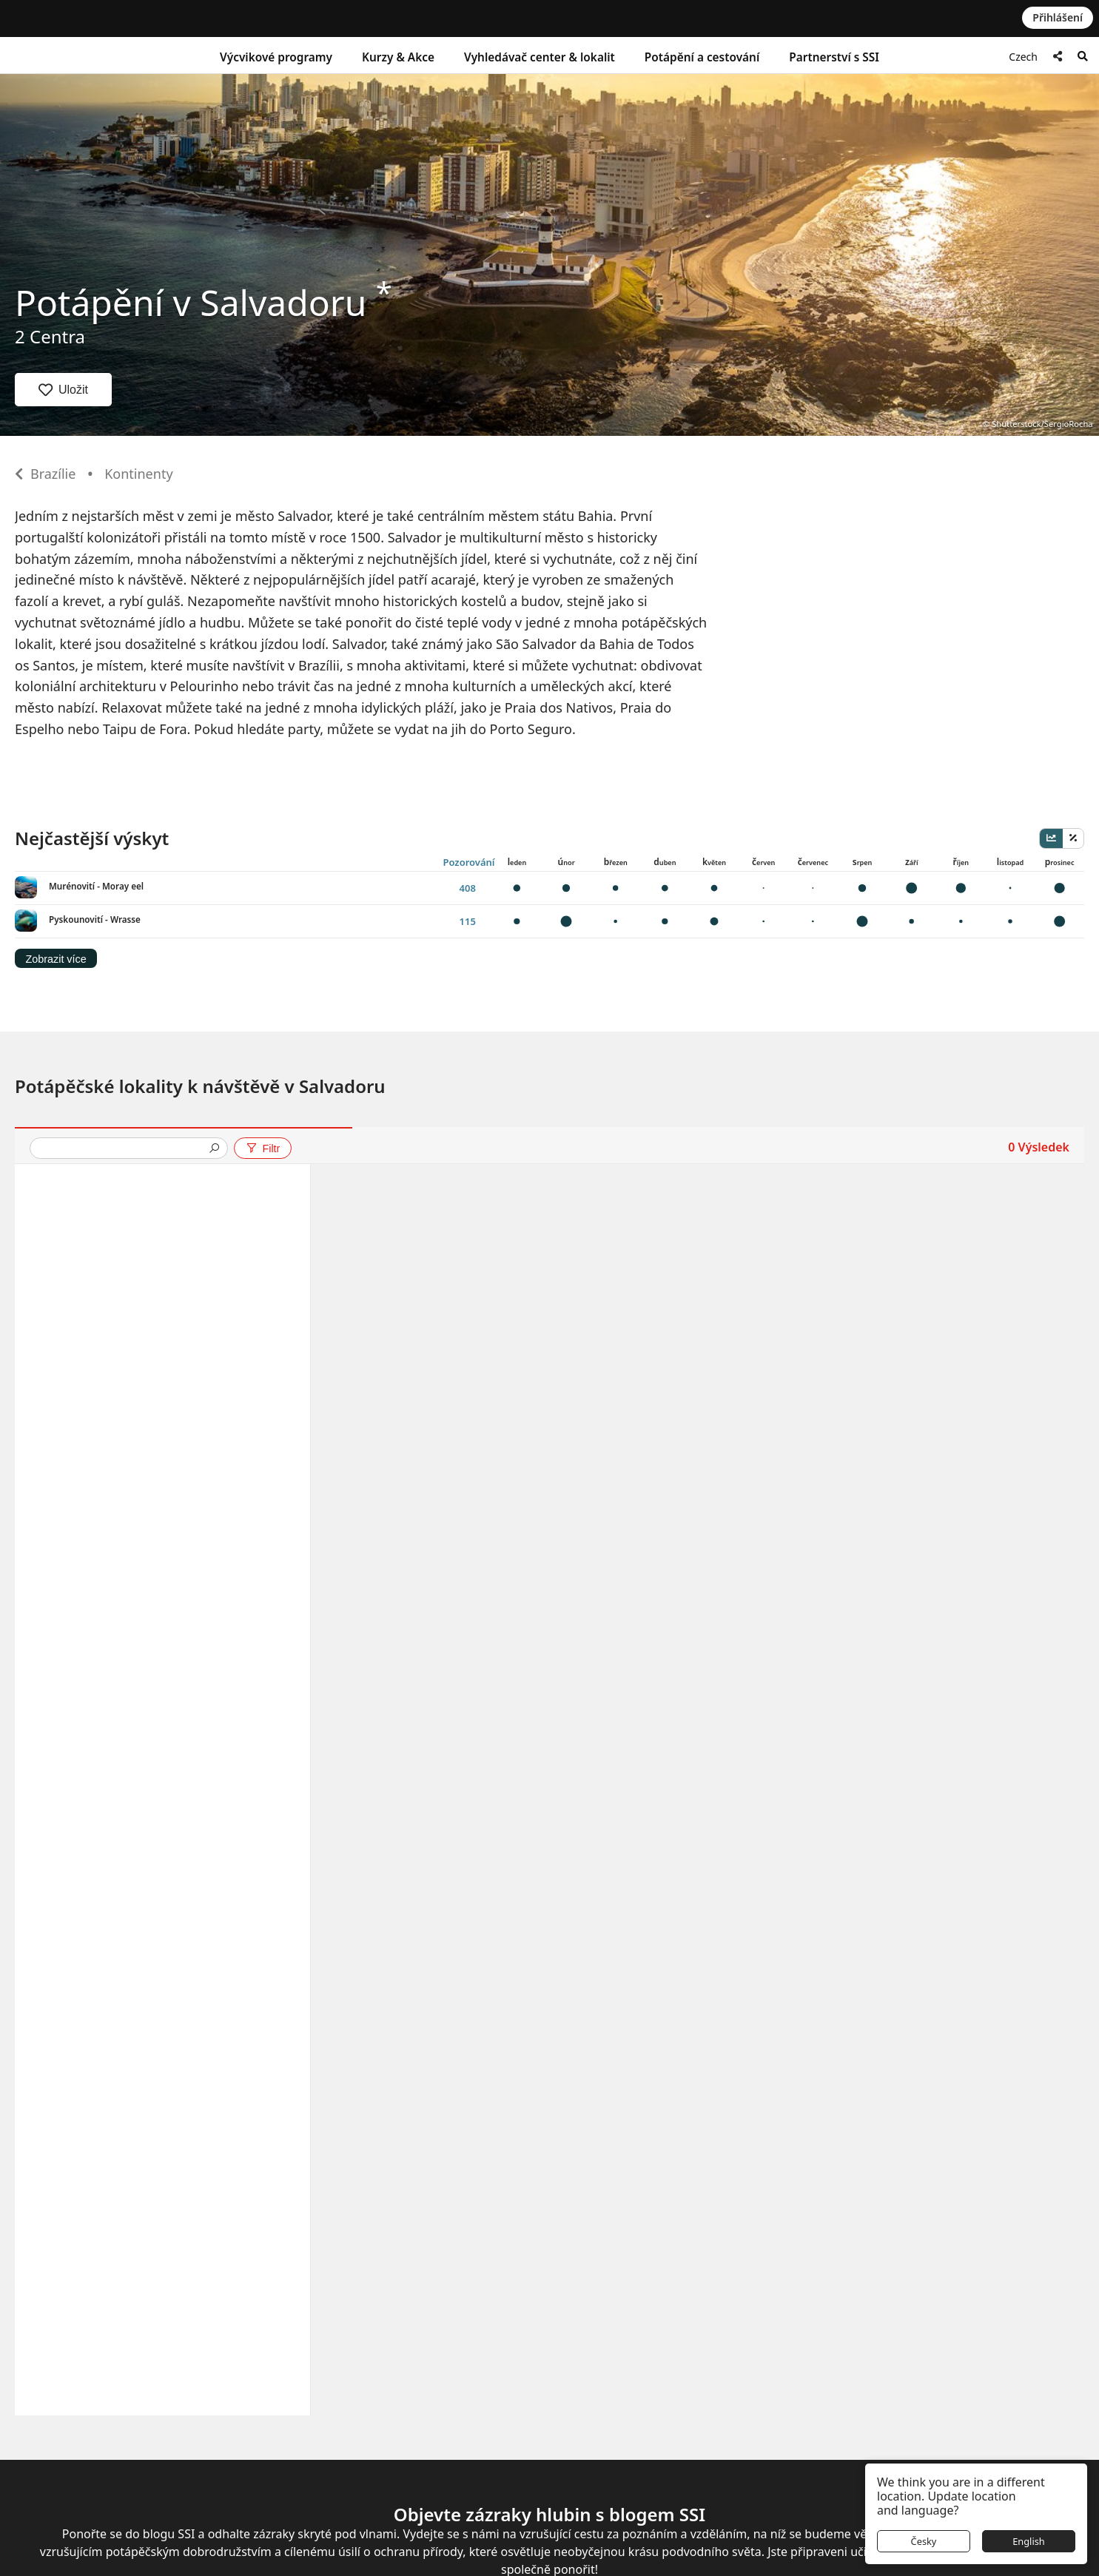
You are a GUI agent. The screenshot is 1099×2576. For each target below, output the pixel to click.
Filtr (262, 1148)
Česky (924, 2541)
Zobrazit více (55, 959)
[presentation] (123, 1149)
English (1028, 2541)
